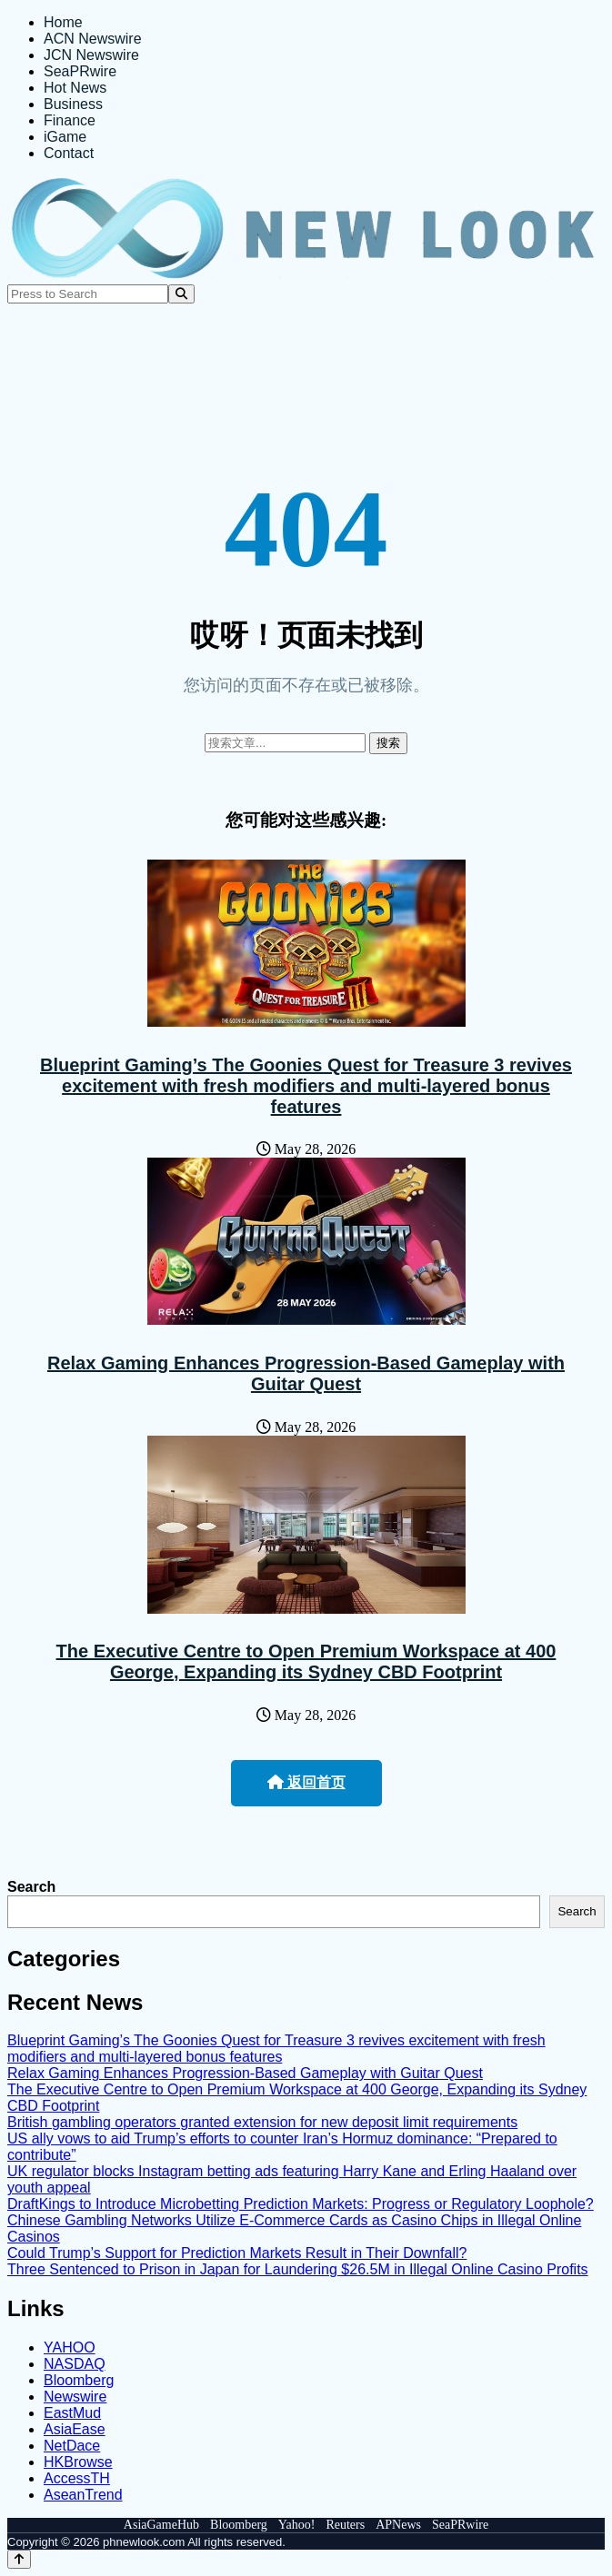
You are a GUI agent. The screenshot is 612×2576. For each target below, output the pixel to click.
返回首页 (306, 1782)
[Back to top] (19, 2559)
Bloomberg (79, 2380)
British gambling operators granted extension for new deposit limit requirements (262, 2122)
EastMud (72, 2413)
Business (73, 104)
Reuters (345, 2524)
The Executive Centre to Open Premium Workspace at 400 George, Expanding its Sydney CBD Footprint (306, 1661)
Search (31, 1887)
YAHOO (69, 2347)
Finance (69, 120)
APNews (398, 2524)
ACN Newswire (93, 38)
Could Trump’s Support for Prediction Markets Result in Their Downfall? (237, 2253)
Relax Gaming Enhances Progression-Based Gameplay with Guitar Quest (306, 1373)
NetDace (72, 2445)
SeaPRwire (80, 71)
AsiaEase (74, 2429)
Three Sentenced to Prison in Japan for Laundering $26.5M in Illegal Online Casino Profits (297, 2269)
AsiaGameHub (161, 2524)
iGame (65, 136)
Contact (69, 153)
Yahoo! (297, 2524)
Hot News (75, 87)
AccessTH (77, 2478)
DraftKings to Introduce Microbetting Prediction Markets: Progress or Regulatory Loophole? (300, 2204)
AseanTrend (83, 2494)
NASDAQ (74, 2364)
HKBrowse (78, 2462)
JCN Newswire (91, 55)
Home (63, 22)
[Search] (181, 293)
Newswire (75, 2396)
